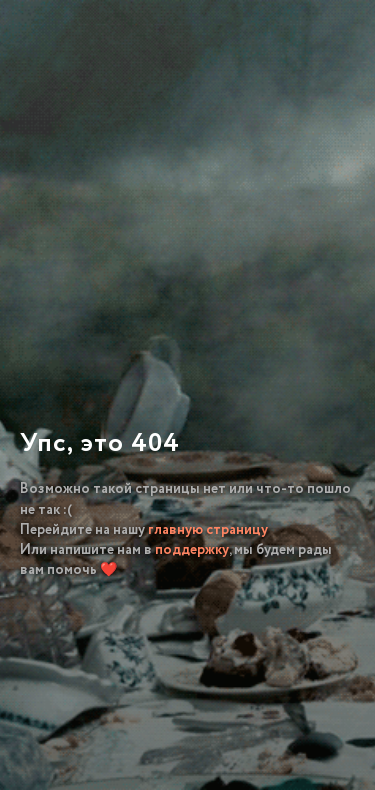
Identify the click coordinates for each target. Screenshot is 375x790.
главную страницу (208, 530)
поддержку (192, 550)
